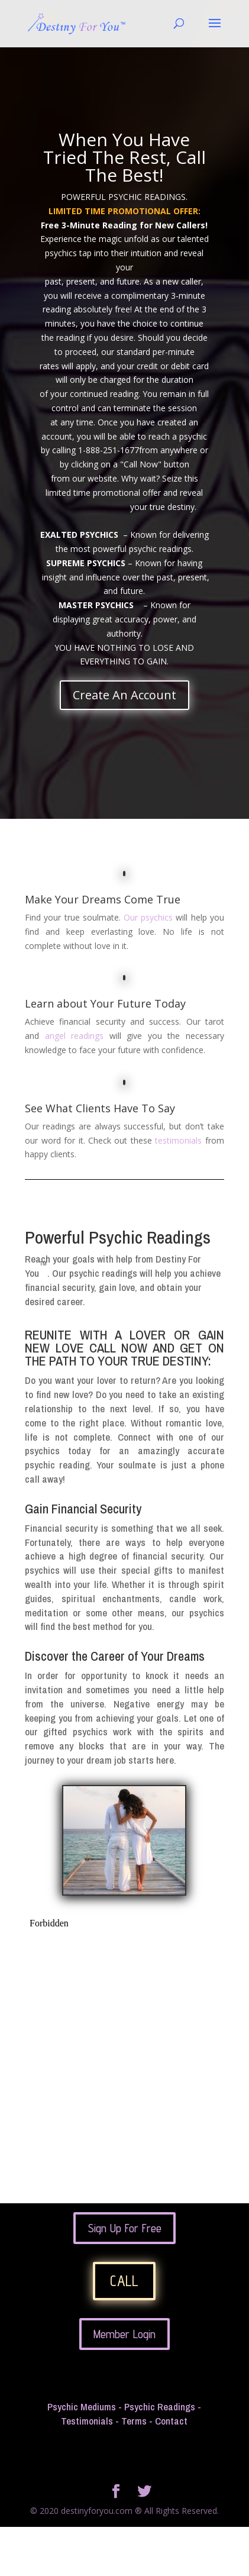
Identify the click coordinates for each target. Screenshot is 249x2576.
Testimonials (87, 2420)
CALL (124, 2281)
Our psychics (150, 917)
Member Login (124, 2334)
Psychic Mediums (81, 2406)
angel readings (74, 1035)
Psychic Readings (159, 2406)
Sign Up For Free (124, 2228)
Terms (134, 2420)
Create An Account (124, 695)
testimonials (178, 1140)
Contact (171, 2420)
